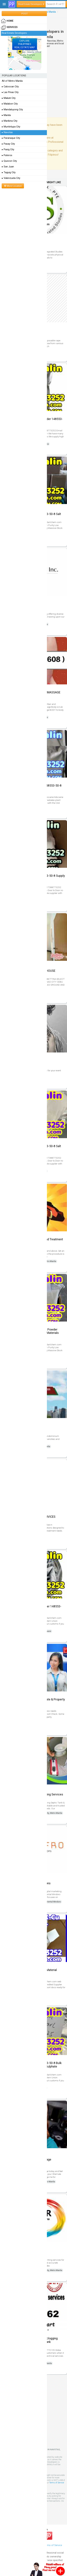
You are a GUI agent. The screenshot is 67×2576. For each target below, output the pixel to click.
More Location (13, 186)
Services (9, 27)
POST (24, 13)
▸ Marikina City (9, 120)
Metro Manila (49, 11)
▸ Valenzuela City (11, 178)
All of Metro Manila (12, 81)
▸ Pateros (7, 155)
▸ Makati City (9, 98)
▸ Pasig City (8, 149)
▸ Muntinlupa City (11, 126)
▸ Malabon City (10, 103)
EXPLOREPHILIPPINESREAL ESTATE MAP (24, 44)
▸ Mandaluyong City (12, 109)
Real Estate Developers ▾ (31, 4)
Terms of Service (56, 2482)
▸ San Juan (8, 166)
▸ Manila (6, 115)
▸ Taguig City (9, 172)
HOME (7, 21)
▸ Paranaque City (11, 138)
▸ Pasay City (8, 143)
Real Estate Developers (14, 33)
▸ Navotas (7, 132)
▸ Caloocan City (10, 86)
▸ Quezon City (9, 161)
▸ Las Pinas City (10, 92)
